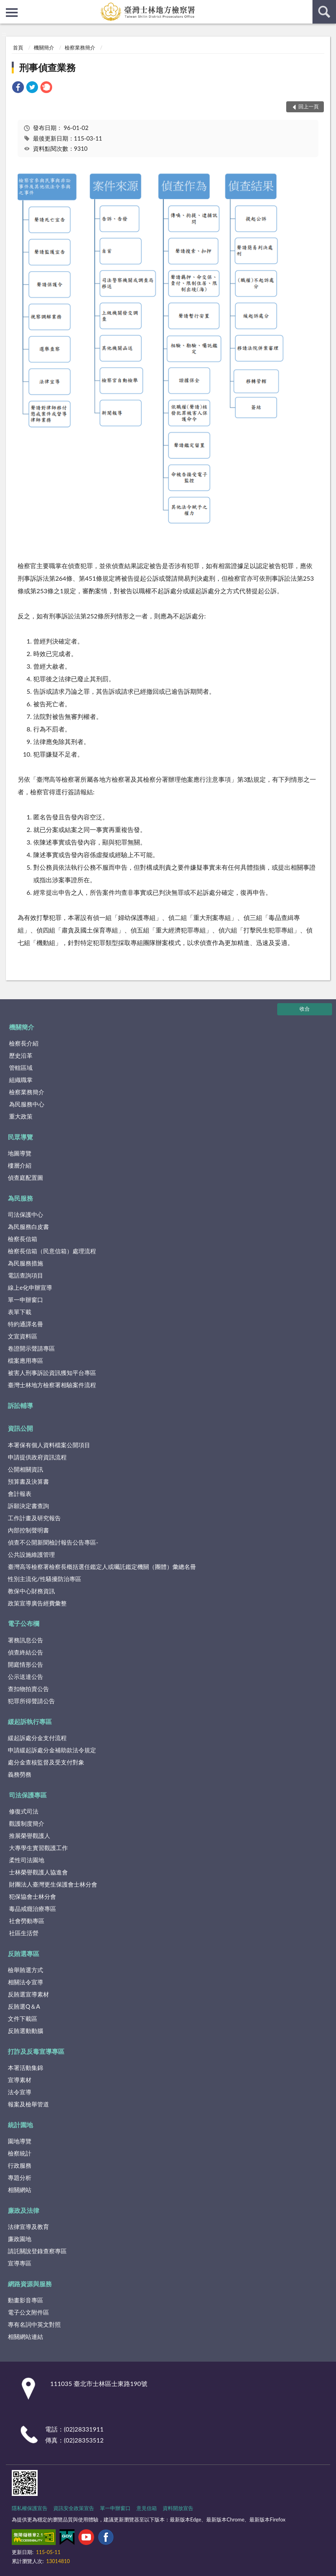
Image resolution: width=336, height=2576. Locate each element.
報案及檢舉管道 (28, 2104)
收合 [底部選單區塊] (305, 1009)
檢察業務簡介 (80, 47)
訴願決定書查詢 (28, 1505)
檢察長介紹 (23, 1043)
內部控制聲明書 (28, 1530)
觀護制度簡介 (26, 1823)
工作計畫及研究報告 (34, 1517)
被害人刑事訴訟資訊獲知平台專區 (52, 1372)
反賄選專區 (23, 1953)
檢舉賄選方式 (25, 1969)
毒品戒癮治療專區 (32, 1908)
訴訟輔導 (20, 1405)
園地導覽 (19, 2141)
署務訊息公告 (25, 1640)
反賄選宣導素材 (28, 1994)
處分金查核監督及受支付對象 (46, 1762)
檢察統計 (19, 2153)
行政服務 (19, 2165)
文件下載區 (22, 2018)
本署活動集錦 (25, 2067)
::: (6, 6)
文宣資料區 (22, 1336)
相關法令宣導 (25, 1981)
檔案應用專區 (25, 1360)
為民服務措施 (25, 1263)
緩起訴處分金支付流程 (37, 1737)
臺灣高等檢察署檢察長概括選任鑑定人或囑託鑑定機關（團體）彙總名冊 (102, 1566)
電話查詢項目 (25, 1275)
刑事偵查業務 (47, 67)
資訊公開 (20, 1428)
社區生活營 (23, 1932)
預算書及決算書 (28, 1481)
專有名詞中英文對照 (34, 2324)
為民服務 (20, 1198)
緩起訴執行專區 (30, 1721)
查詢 (324, 12)
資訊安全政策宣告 (73, 2508)
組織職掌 (21, 1079)
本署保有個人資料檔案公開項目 (49, 1444)
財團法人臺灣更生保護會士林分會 (53, 1884)
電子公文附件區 (28, 2312)
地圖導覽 (19, 1153)
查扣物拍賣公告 (28, 1688)
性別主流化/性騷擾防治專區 (44, 1578)
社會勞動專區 (26, 1920)
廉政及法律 (23, 2210)
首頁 (18, 47)
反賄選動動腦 (25, 2030)
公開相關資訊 (25, 1469)
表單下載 (19, 1311)
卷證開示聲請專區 (31, 1348)
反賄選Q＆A (24, 2006)
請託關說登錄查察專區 (37, 2250)
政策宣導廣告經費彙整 (37, 1603)
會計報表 (19, 1493)
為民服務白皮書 (28, 1226)
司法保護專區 (28, 1795)
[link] (18, 88)
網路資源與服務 (30, 2283)
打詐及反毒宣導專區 (36, 2051)
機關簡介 (44, 47)
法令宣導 (19, 2091)
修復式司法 (23, 1811)
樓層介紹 (19, 1165)
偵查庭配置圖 (25, 1177)
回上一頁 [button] (308, 106)
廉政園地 (19, 2238)
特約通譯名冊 (25, 1323)
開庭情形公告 (25, 1664)
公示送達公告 (25, 1676)
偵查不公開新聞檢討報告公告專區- (53, 1542)
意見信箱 (146, 2508)
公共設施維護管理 (31, 1554)
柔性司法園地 (26, 1859)
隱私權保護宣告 (29, 2508)
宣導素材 (19, 2079)
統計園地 (20, 2124)
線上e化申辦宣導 (30, 1287)
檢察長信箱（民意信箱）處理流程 (52, 1250)
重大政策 (21, 1116)
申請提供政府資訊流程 (37, 1457)
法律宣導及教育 (28, 2226)
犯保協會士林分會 (32, 1896)
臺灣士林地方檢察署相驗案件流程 (52, 1384)
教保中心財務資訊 (31, 1590)
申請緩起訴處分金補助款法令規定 (52, 1749)
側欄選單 (12, 12)
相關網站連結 (25, 2336)
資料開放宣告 (178, 2508)
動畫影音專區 (25, 2300)
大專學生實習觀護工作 (38, 1847)
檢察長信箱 (22, 1238)
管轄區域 (21, 1067)
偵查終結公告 (25, 1652)
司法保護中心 (25, 1214)
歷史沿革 (21, 1055)
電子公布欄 (23, 1623)
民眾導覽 (20, 1137)
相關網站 (19, 2189)
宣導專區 (19, 2263)
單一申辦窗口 (25, 1299)
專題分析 (19, 2177)
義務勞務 (19, 1774)
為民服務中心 (26, 1104)
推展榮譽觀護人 (29, 1835)
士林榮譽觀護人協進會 (38, 1872)
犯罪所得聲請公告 (31, 1700)
